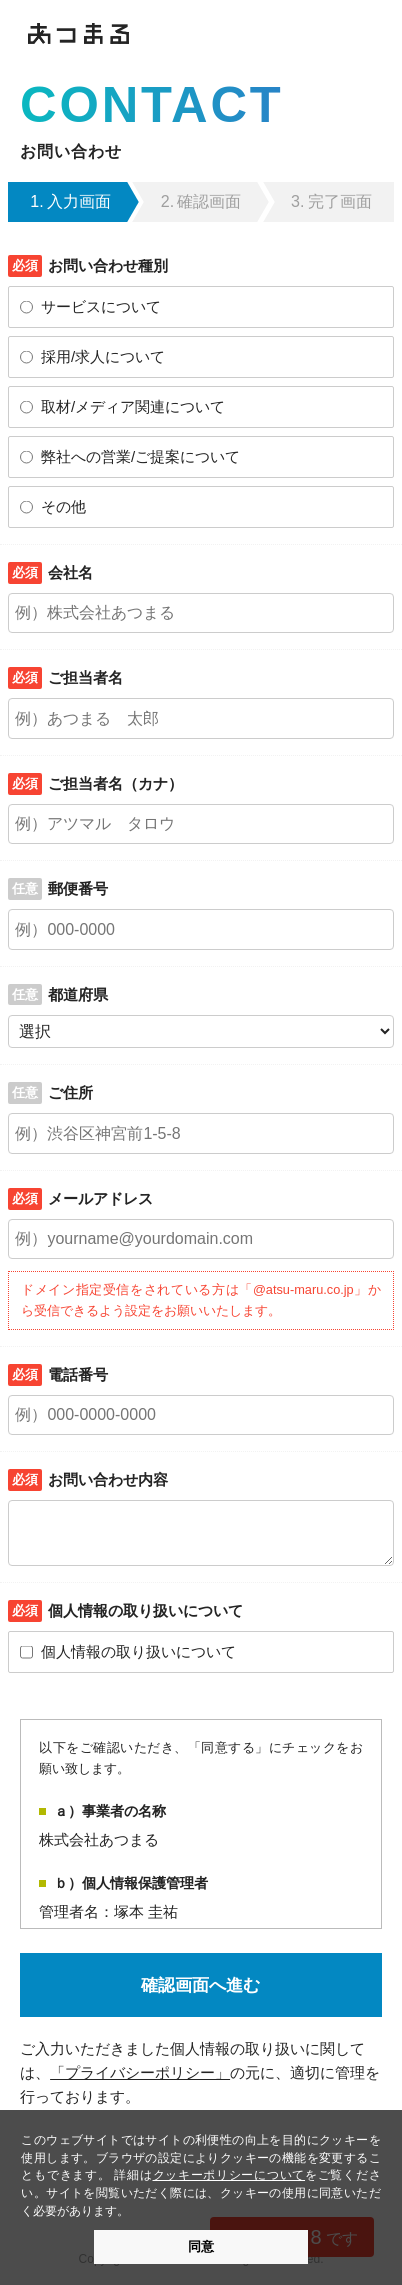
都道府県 (78, 994)
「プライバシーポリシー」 (140, 2072)
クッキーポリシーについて (229, 2174)
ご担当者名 (85, 677)
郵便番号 (78, 888)
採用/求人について (103, 356)
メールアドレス (100, 1198)
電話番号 (78, 1374)
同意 (201, 2246)
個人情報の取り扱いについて (138, 1651)
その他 (63, 506)
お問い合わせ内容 (108, 1479)
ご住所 (70, 1092)
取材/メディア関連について (133, 406)
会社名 (70, 572)
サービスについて (101, 306)
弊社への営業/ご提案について (140, 456)
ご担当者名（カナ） (115, 783)
